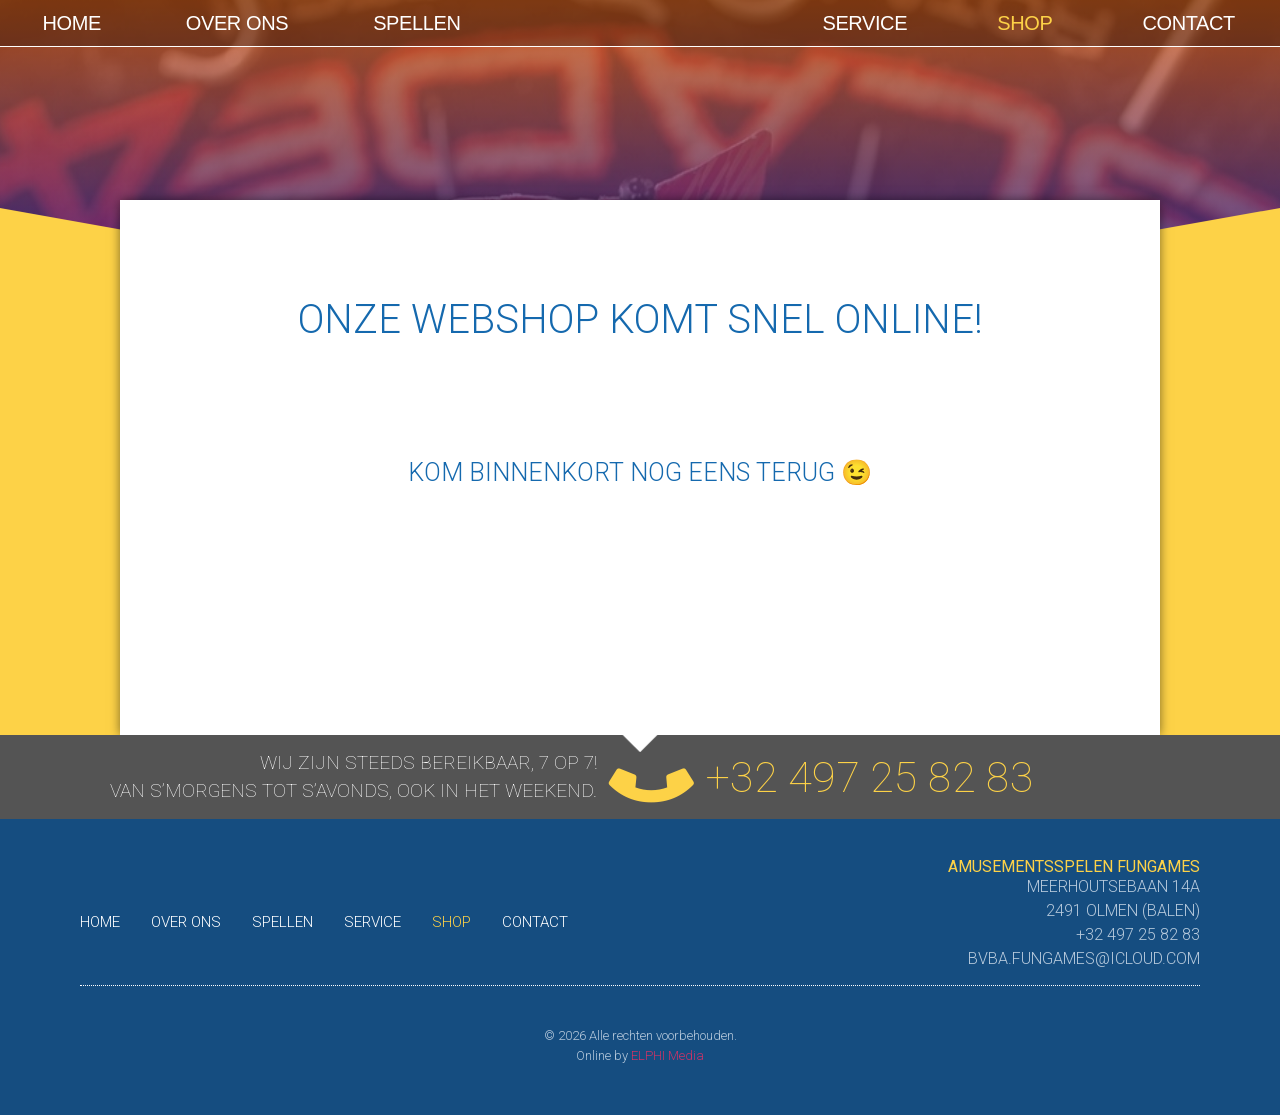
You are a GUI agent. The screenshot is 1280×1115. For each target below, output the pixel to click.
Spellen (416, 23)
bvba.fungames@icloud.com (1084, 958)
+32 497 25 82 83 (870, 777)
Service (864, 23)
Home (71, 23)
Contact (1189, 23)
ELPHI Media (667, 1055)
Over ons (237, 23)
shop (1024, 23)
